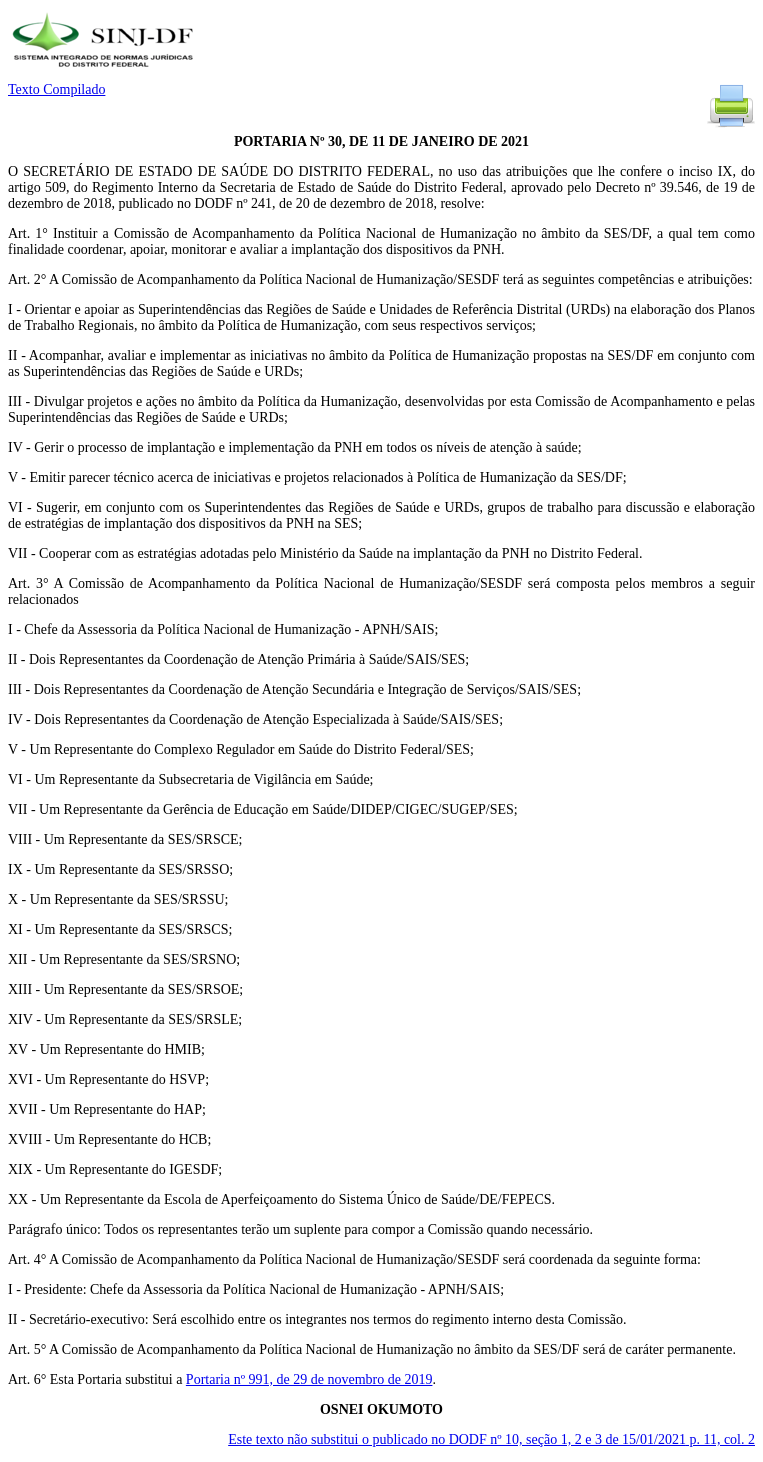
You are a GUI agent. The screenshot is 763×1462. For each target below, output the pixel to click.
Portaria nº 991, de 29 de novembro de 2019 (309, 1379)
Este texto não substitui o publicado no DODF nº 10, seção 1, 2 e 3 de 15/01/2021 (491, 1439)
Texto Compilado (56, 89)
